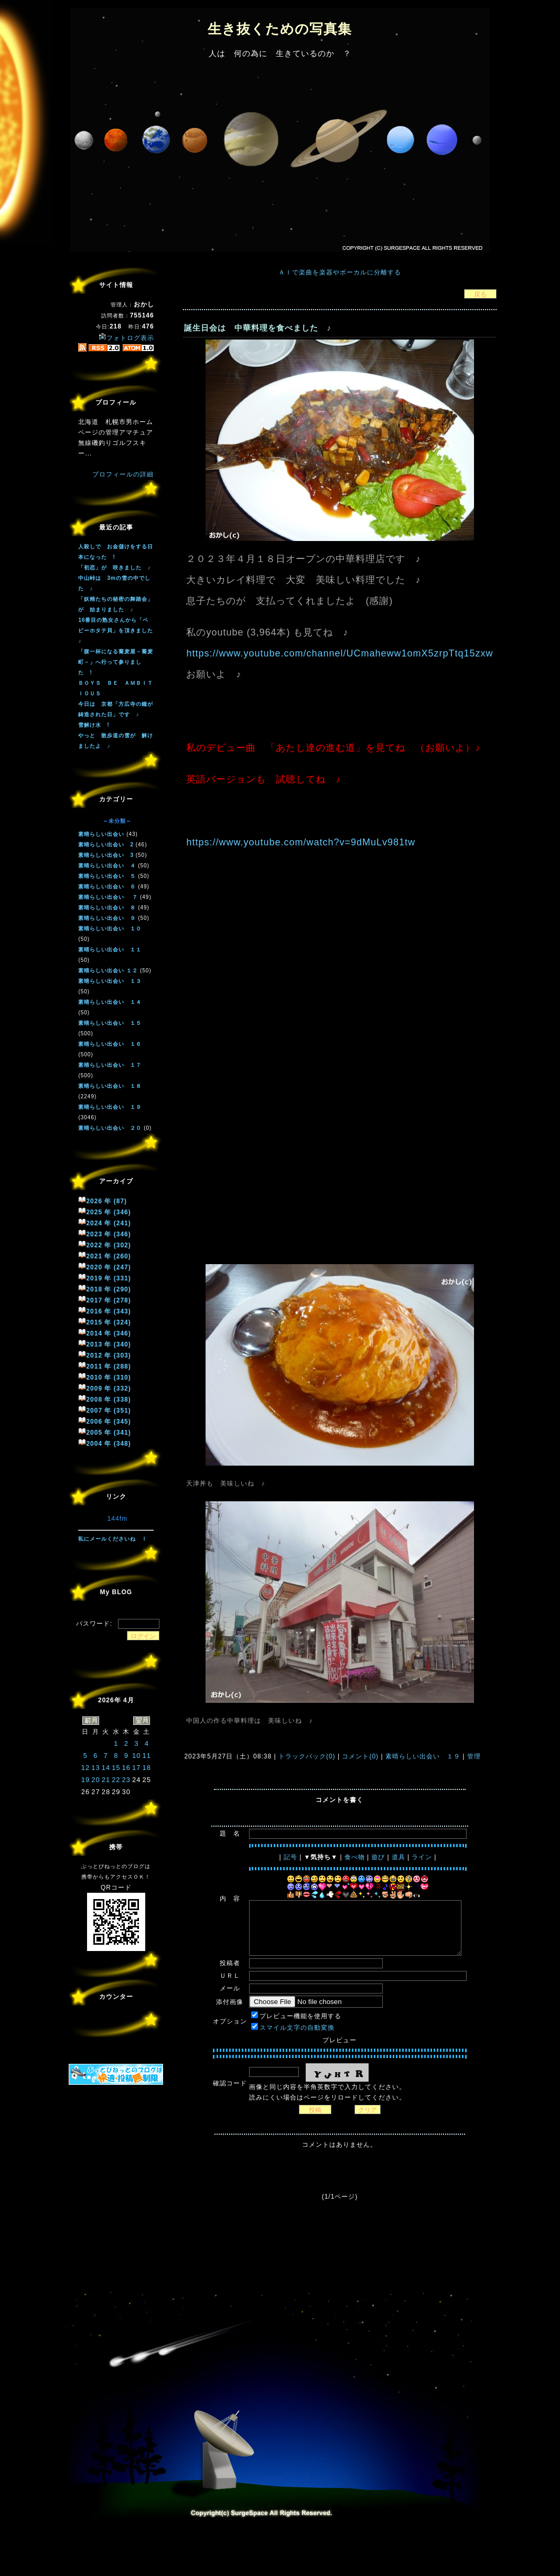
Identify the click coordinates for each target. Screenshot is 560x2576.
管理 (474, 1756)
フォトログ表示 (126, 338)
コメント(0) (359, 1756)
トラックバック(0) (307, 1756)
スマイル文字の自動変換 (297, 2027)
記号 (290, 1857)
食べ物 (354, 1857)
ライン (422, 1857)
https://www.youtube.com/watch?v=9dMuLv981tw (300, 842)
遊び (378, 1857)
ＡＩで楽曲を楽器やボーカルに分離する (339, 272)
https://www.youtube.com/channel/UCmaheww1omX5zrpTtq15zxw (339, 653)
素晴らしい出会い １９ (423, 1756)
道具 (398, 1857)
